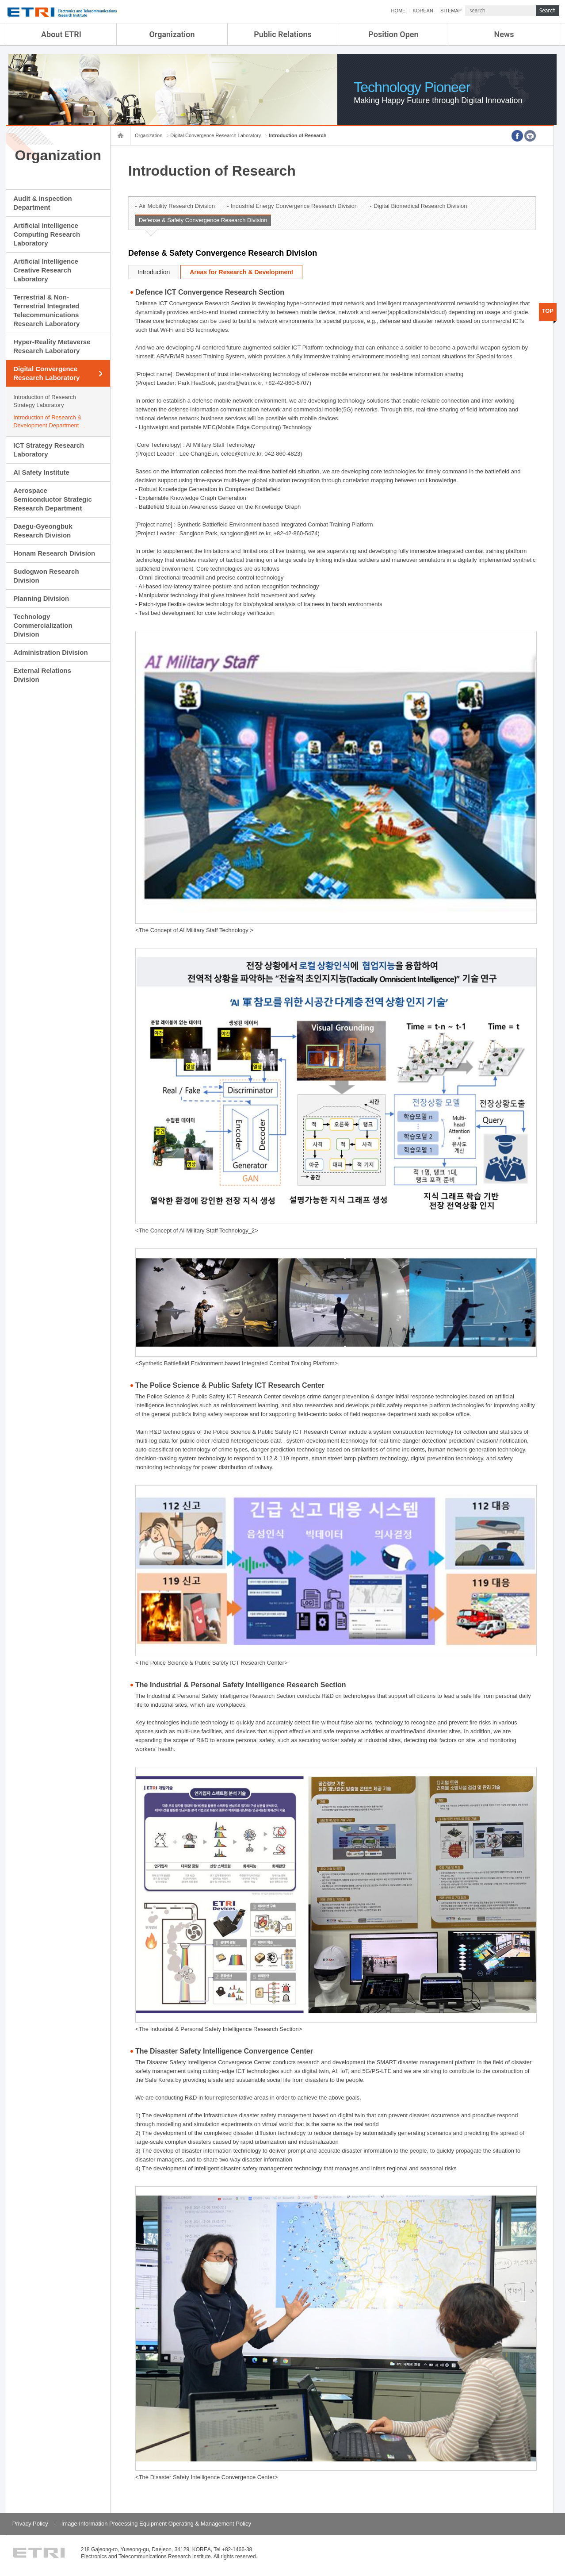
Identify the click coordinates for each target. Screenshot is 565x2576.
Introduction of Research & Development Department (47, 421)
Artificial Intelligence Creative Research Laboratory (45, 270)
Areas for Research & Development (241, 272)
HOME (398, 10)
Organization (172, 34)
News (504, 34)
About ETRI (61, 34)
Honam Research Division (54, 553)
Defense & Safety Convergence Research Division (203, 220)
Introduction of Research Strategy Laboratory (44, 401)
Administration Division (50, 652)
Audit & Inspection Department (42, 203)
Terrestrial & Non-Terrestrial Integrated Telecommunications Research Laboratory (46, 310)
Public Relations (283, 34)
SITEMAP (451, 10)
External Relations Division (42, 675)
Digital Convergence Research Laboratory (46, 373)
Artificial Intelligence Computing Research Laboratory (46, 234)
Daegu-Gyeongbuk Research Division (42, 530)
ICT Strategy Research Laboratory (48, 449)
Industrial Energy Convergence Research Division (294, 206)
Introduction (153, 272)
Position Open (393, 34)
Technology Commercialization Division (42, 625)
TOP (548, 310)
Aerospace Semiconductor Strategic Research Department (52, 499)
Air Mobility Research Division (177, 206)
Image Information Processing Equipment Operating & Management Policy (156, 2523)
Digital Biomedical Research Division (420, 206)
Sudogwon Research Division (46, 576)
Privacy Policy (30, 2523)
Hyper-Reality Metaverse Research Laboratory (51, 346)
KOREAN (422, 10)
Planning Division (41, 598)
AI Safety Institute (41, 472)
